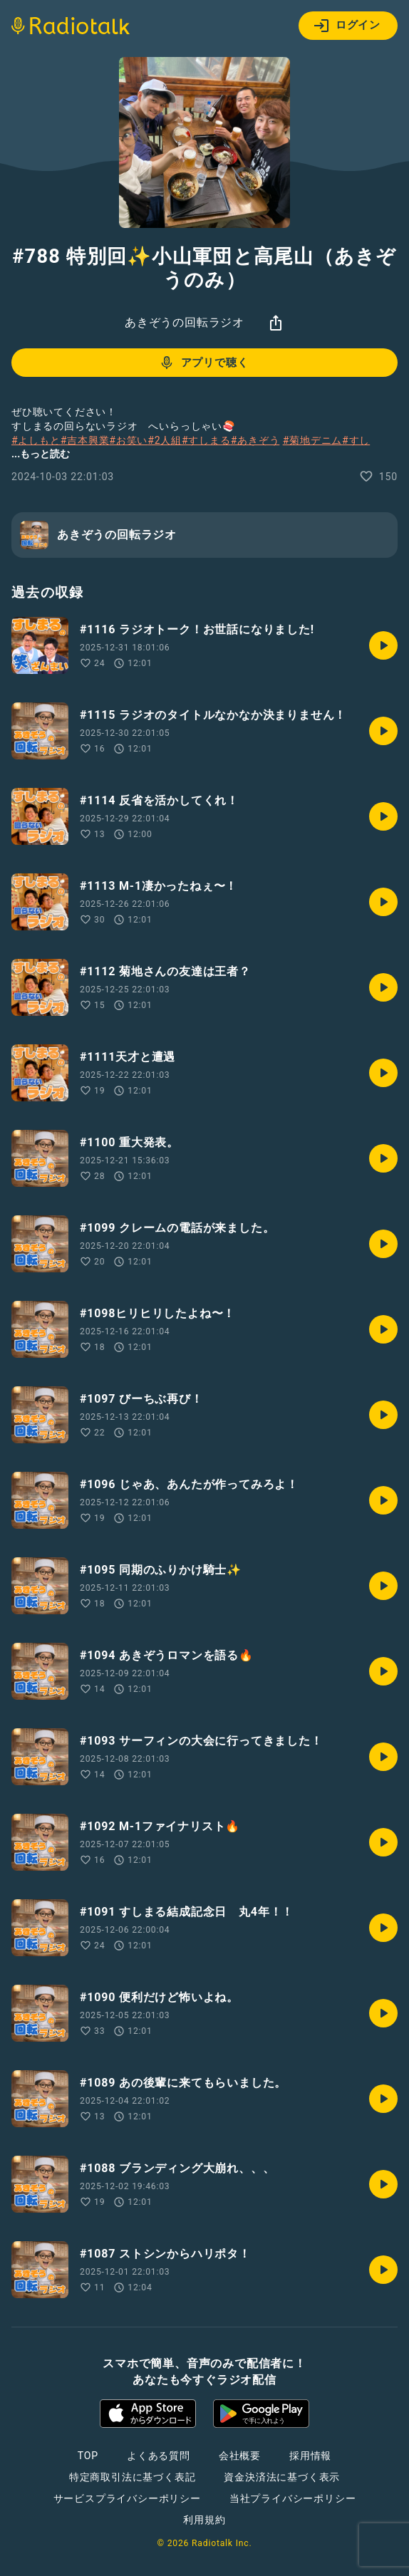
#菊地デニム (312, 440)
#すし (356, 440)
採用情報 (310, 2455)
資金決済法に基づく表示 (282, 2477)
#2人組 (164, 440)
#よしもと (36, 440)
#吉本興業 (85, 440)
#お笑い (128, 440)
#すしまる (206, 440)
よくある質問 (158, 2455)
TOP (88, 2455)
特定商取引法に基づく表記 (132, 2477)
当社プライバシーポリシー (292, 2498)
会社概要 (240, 2455)
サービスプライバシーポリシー (127, 2498)
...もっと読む (40, 453)
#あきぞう (255, 440)
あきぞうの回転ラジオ (184, 322)
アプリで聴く (203, 362)
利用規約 (204, 2519)
